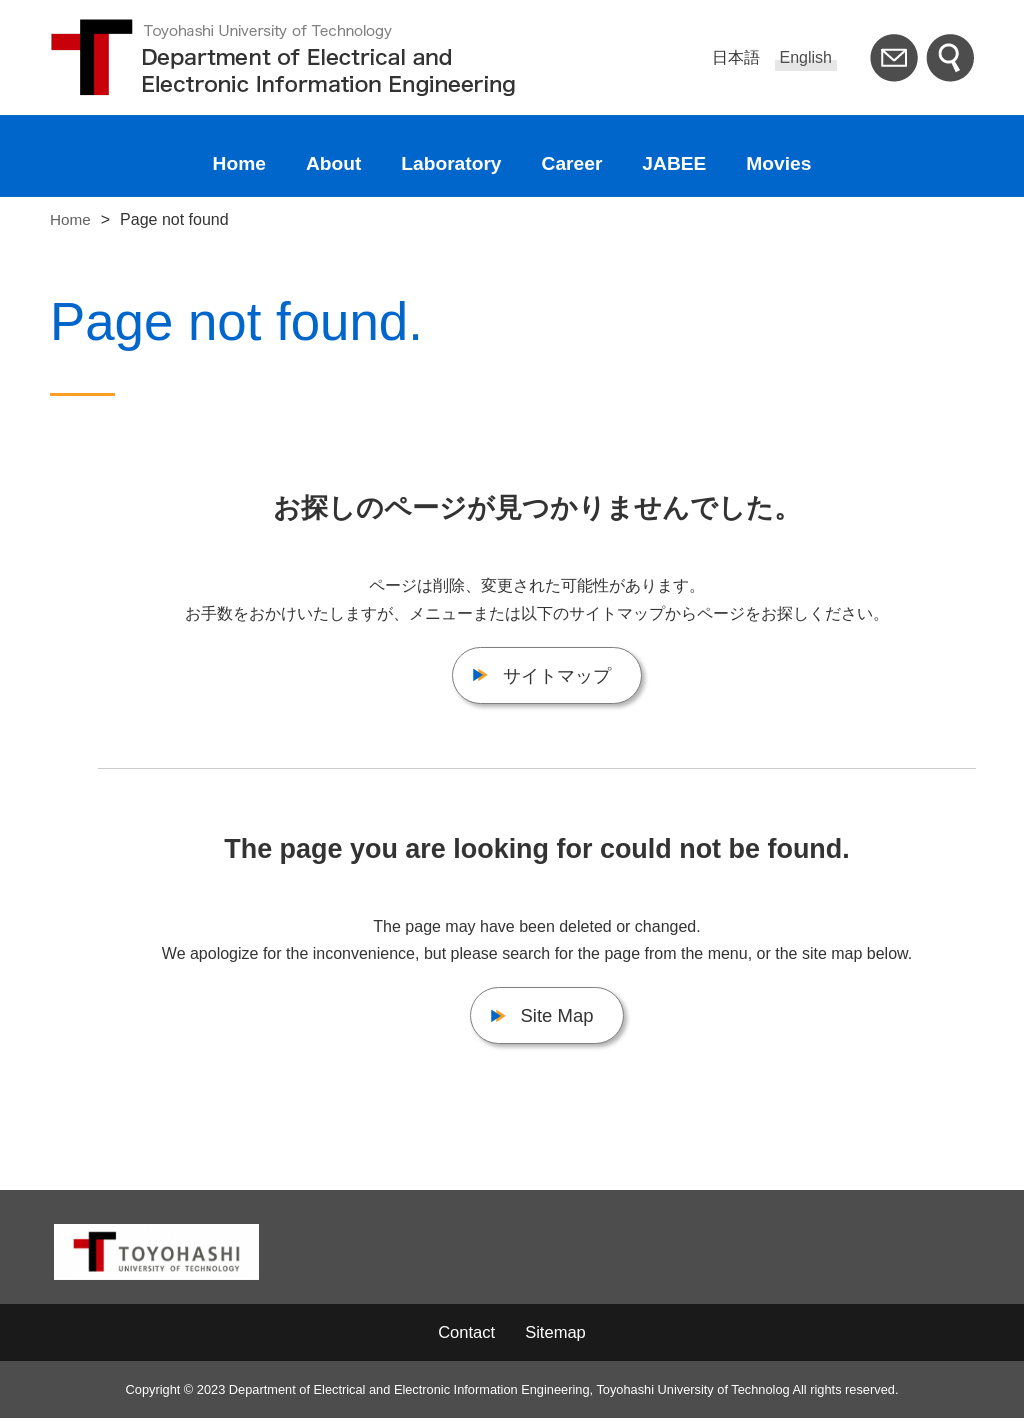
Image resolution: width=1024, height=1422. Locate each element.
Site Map (557, 1019)
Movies (778, 163)
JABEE (674, 163)
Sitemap (557, 1336)
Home (239, 163)
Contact (464, 1336)
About (333, 163)
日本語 (736, 57)
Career (572, 163)
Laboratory (451, 163)
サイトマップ (557, 676)
